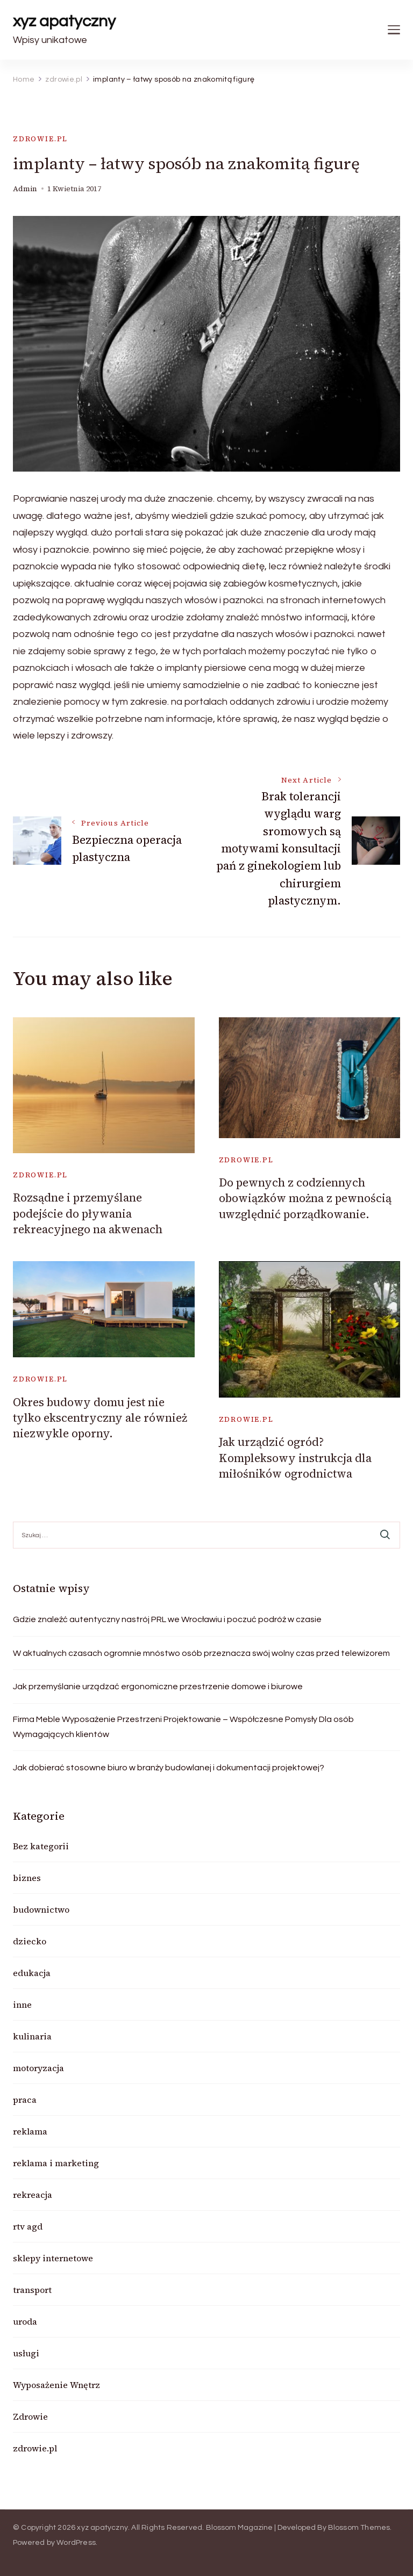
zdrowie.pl (40, 138)
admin (25, 189)
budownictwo (41, 1909)
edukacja (32, 1973)
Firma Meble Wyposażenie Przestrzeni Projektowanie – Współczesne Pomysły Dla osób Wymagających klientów (183, 1727)
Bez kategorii (41, 1846)
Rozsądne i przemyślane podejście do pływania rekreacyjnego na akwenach (87, 1213)
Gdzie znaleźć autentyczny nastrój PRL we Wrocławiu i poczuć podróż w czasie (167, 1619)
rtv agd (27, 2226)
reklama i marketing (56, 2163)
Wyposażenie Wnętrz (56, 2385)
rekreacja (32, 2195)
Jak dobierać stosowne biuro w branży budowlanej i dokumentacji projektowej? (168, 1767)
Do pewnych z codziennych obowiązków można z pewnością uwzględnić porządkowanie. (305, 1198)
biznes (27, 1878)
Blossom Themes (359, 2527)
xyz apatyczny (64, 21)
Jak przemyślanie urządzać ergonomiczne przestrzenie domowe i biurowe (158, 1686)
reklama (30, 2131)
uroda (25, 2321)
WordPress (76, 2542)
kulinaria (32, 2036)
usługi (26, 2353)
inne (22, 2004)
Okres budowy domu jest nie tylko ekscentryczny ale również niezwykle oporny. (100, 1418)
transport (32, 2290)
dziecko (29, 1941)
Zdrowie (30, 2416)
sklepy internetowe (53, 2258)
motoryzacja (38, 2068)
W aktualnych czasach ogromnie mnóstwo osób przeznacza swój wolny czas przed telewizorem (201, 1653)
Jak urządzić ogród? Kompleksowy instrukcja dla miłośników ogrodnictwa (295, 1457)
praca (25, 2099)
